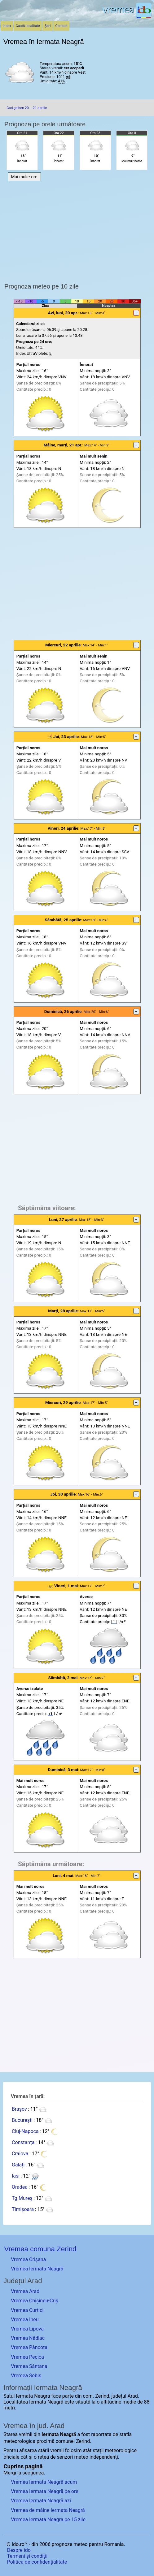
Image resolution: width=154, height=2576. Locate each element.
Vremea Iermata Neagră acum (44, 2482)
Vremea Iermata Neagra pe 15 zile (48, 2519)
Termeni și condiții (27, 2556)
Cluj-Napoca (25, 2131)
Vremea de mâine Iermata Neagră (48, 2510)
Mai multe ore (24, 176)
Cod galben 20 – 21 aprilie (27, 108)
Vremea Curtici (27, 2310)
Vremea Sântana (29, 2366)
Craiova (20, 2154)
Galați (18, 2165)
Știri (48, 26)
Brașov (19, 2109)
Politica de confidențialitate (37, 2562)
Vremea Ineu (24, 2319)
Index (7, 26)
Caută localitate (28, 26)
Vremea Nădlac (28, 2338)
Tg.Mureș (22, 2198)
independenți (104, 2457)
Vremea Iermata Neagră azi (41, 2501)
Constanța (23, 2142)
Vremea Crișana (28, 2259)
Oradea (20, 2187)
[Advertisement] (77, 584)
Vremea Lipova (27, 2329)
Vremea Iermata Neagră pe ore (44, 2491)
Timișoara (23, 2209)
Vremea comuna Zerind (40, 2249)
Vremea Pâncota (29, 2347)
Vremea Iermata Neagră (37, 2269)
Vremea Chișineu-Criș (34, 2301)
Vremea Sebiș (26, 2375)
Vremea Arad (25, 2291)
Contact (61, 26)
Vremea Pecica (27, 2357)
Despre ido (19, 2550)
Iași (16, 2176)
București (22, 2120)
